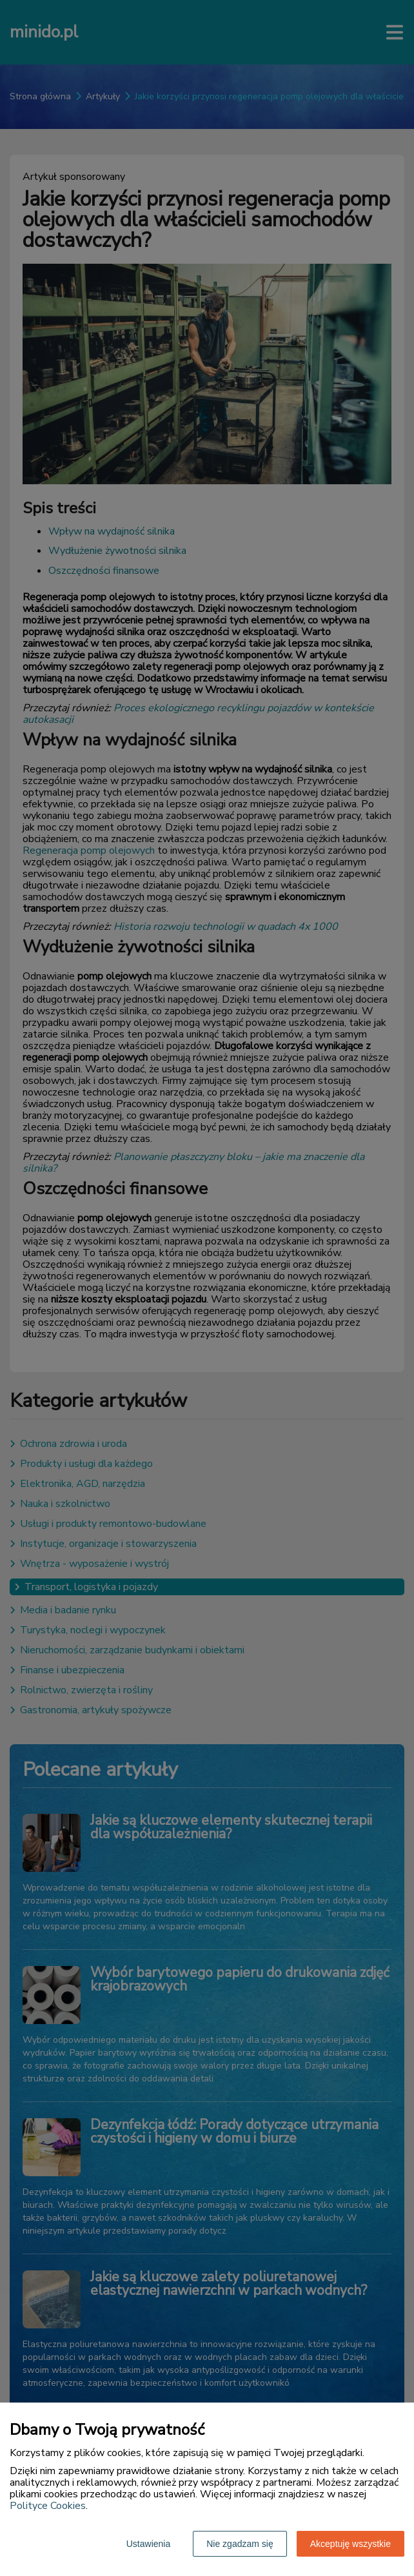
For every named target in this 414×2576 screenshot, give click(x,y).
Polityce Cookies (48, 2506)
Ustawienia (148, 2544)
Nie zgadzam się (239, 2544)
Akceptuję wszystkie (350, 2544)
